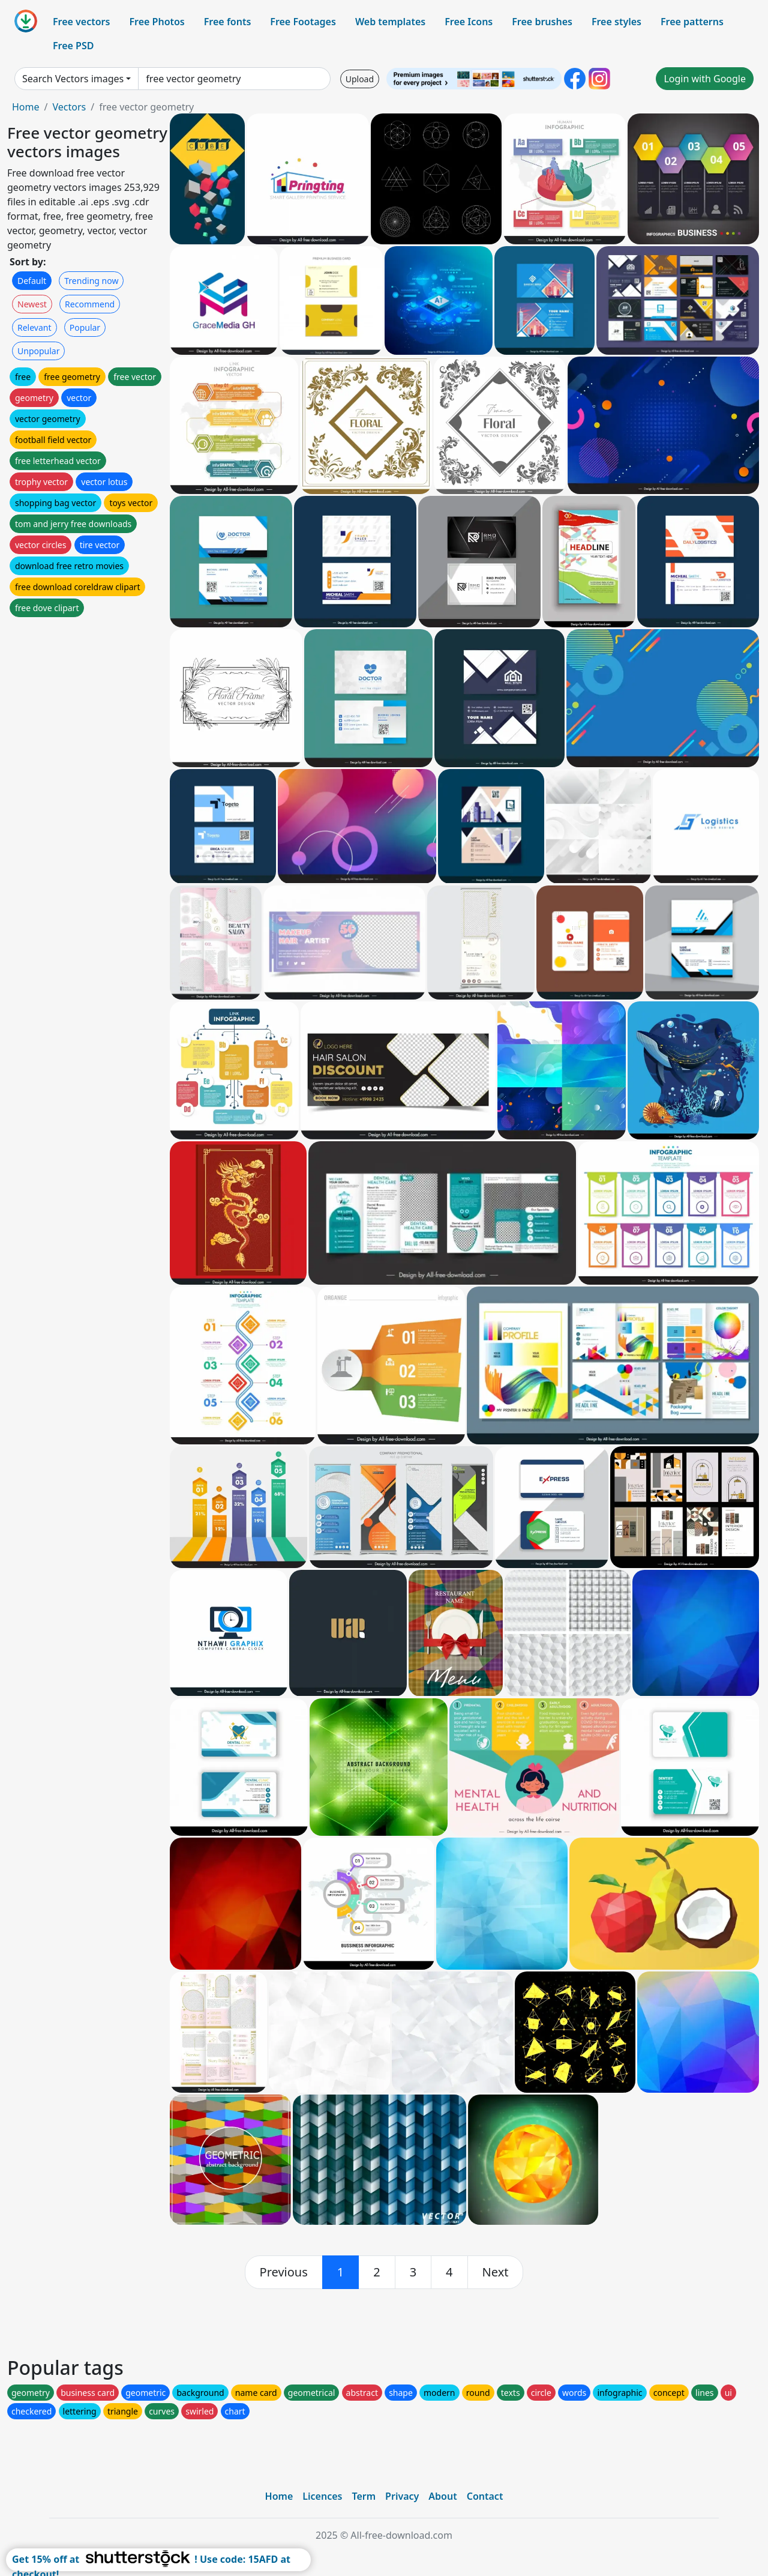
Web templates (390, 21)
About (442, 2496)
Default (31, 280)
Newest (32, 304)
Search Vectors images (73, 78)
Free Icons (469, 21)
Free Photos (156, 21)
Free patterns (692, 21)
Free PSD (73, 45)
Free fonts (227, 21)
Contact (485, 2496)
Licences (322, 2496)
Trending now (91, 280)
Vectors (69, 106)
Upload (360, 79)
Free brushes (542, 21)
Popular (85, 327)
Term (364, 2496)
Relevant (34, 327)
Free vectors (81, 21)
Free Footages (303, 21)
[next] (495, 2272)
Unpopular (38, 351)
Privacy (402, 2496)
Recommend (90, 304)
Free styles (616, 21)
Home (26, 106)
